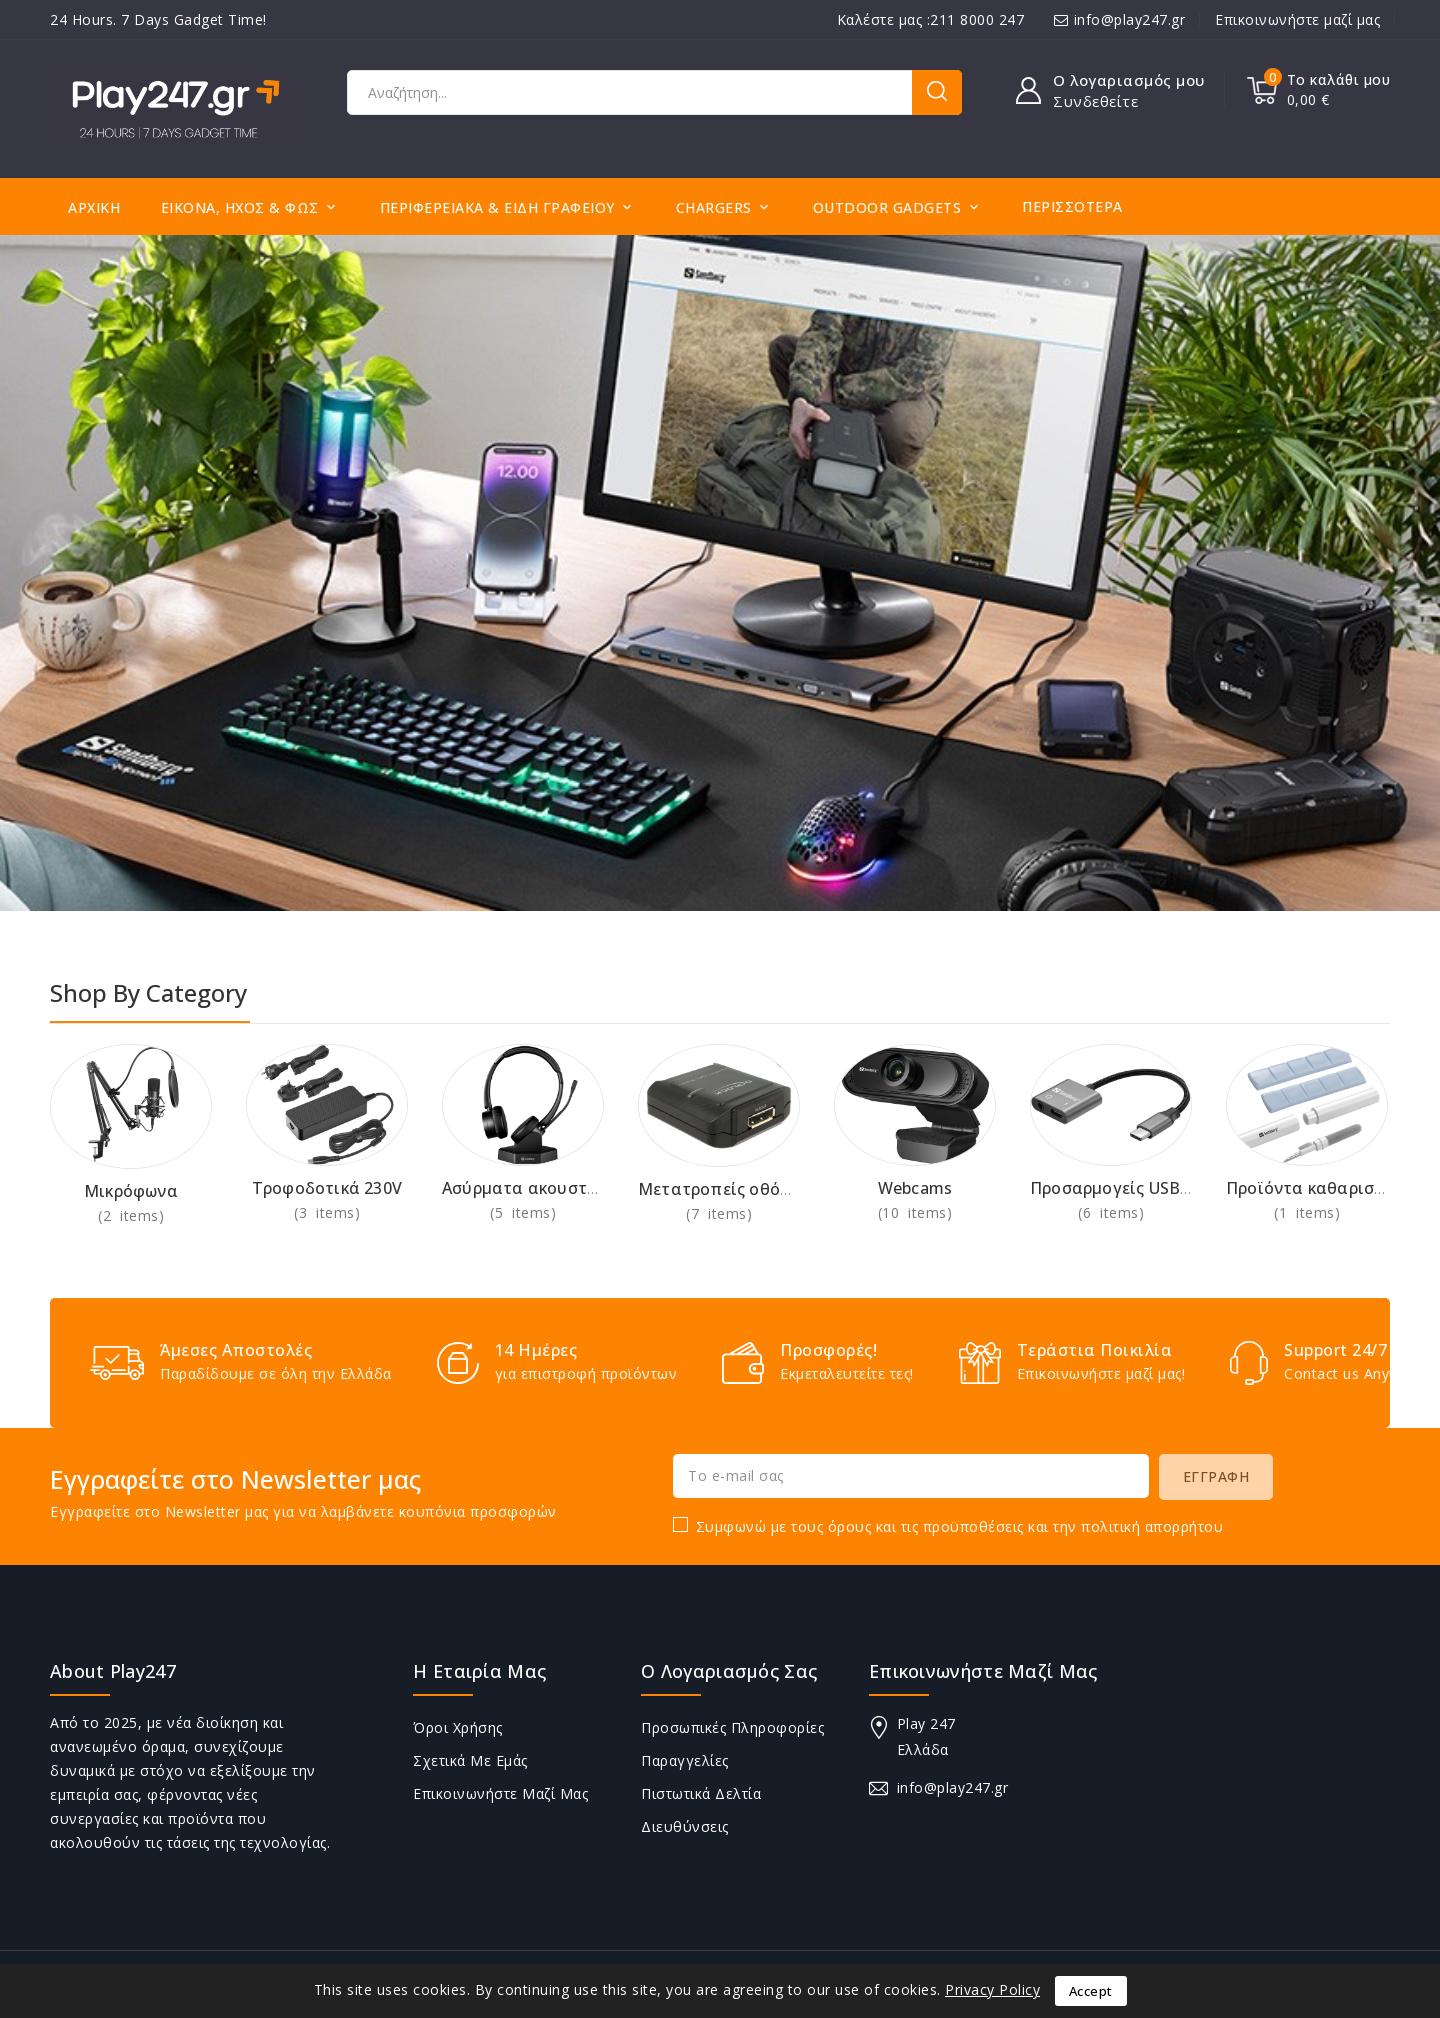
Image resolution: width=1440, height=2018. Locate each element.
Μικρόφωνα (131, 1191)
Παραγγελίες (685, 1760)
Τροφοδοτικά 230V (327, 1188)
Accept (1091, 1991)
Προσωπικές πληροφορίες (732, 1727)
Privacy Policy (992, 1989)
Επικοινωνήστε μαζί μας (1297, 19)
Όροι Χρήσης (458, 1727)
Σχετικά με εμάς (470, 1760)
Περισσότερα (1072, 206)
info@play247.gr (1130, 19)
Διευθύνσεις (685, 1826)
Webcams (915, 1188)
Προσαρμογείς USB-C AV (1125, 1188)
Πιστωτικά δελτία (701, 1793)
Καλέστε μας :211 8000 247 (931, 19)
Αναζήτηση (937, 92)
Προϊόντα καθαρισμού (1315, 1188)
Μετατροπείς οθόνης (723, 1189)
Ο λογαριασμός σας (729, 1671)
